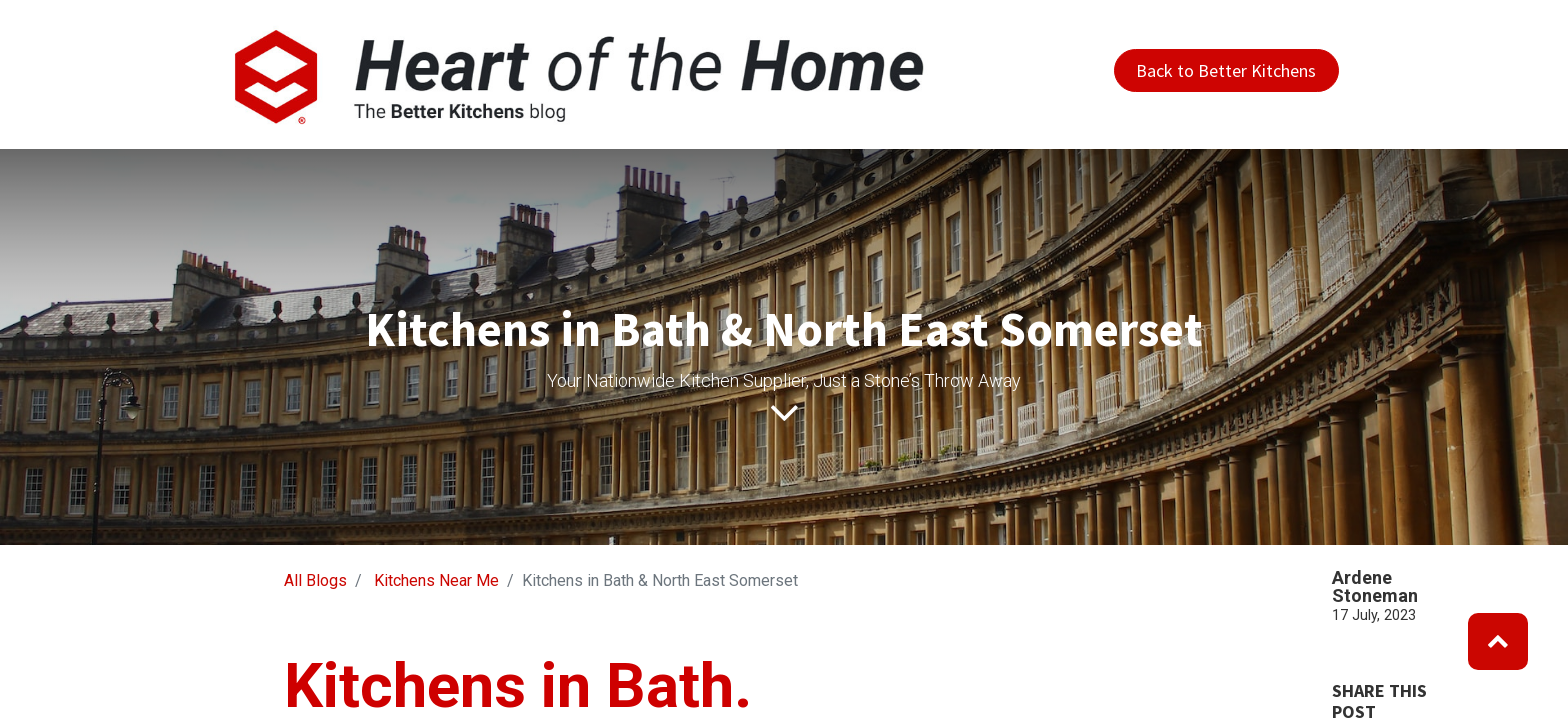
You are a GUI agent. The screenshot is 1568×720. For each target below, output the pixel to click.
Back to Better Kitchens (1226, 70)
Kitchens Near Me (436, 580)
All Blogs (315, 580)
